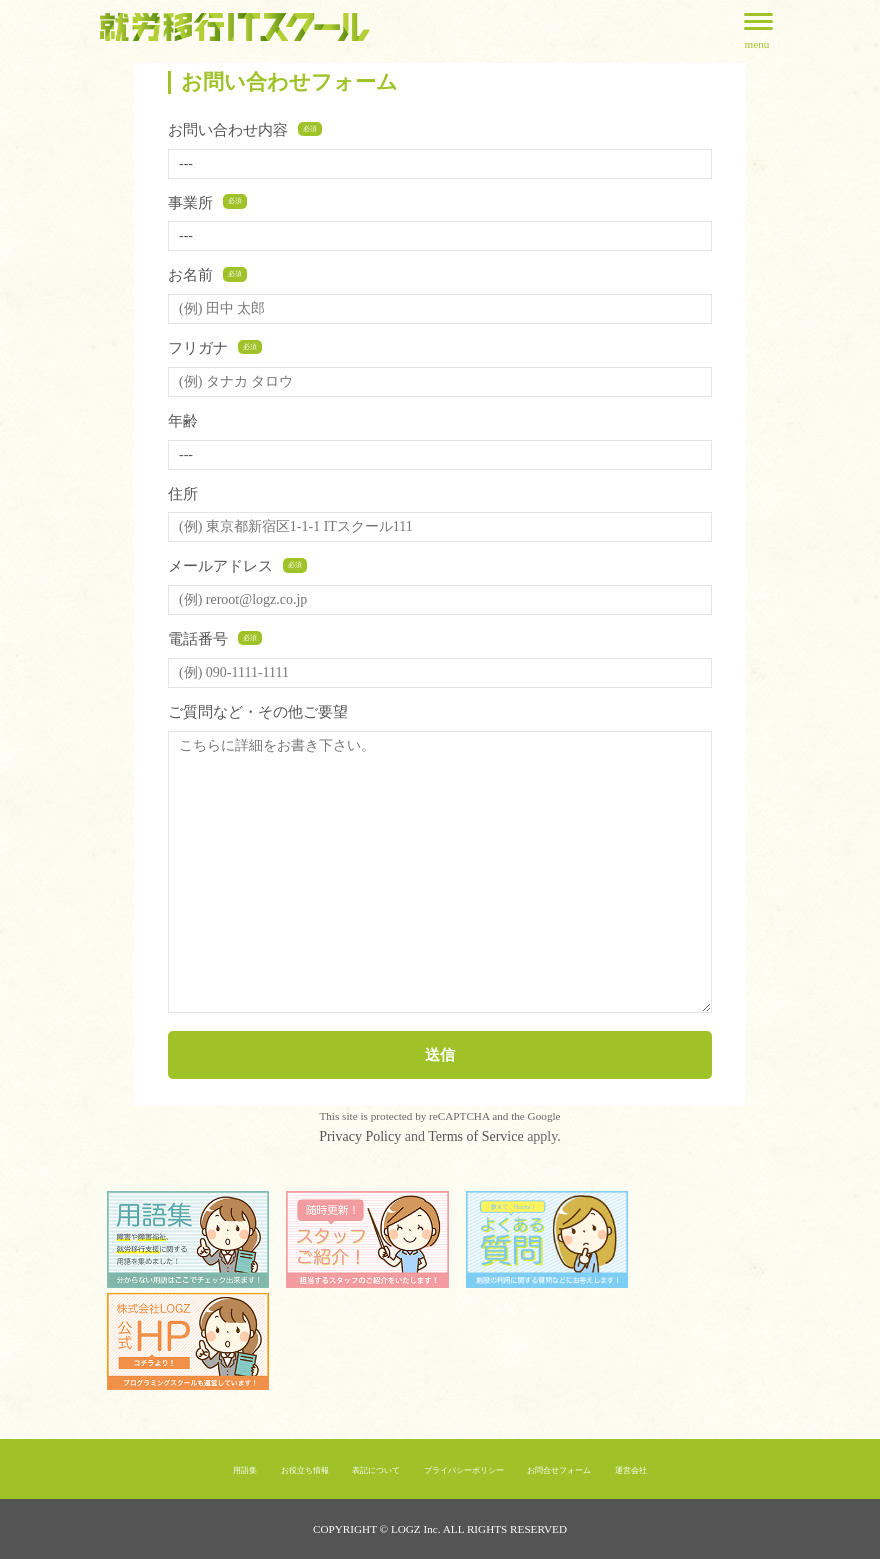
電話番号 (215, 638)
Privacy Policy (360, 1136)
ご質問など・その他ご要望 (258, 711)
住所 (183, 493)
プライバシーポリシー (464, 1470)
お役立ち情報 (305, 1470)
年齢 (183, 420)
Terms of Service (475, 1136)
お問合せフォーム (559, 1470)
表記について (376, 1470)
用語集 (245, 1470)
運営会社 (631, 1470)
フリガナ (215, 347)
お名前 (207, 274)
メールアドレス (237, 565)
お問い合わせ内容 (245, 129)
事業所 (207, 202)
